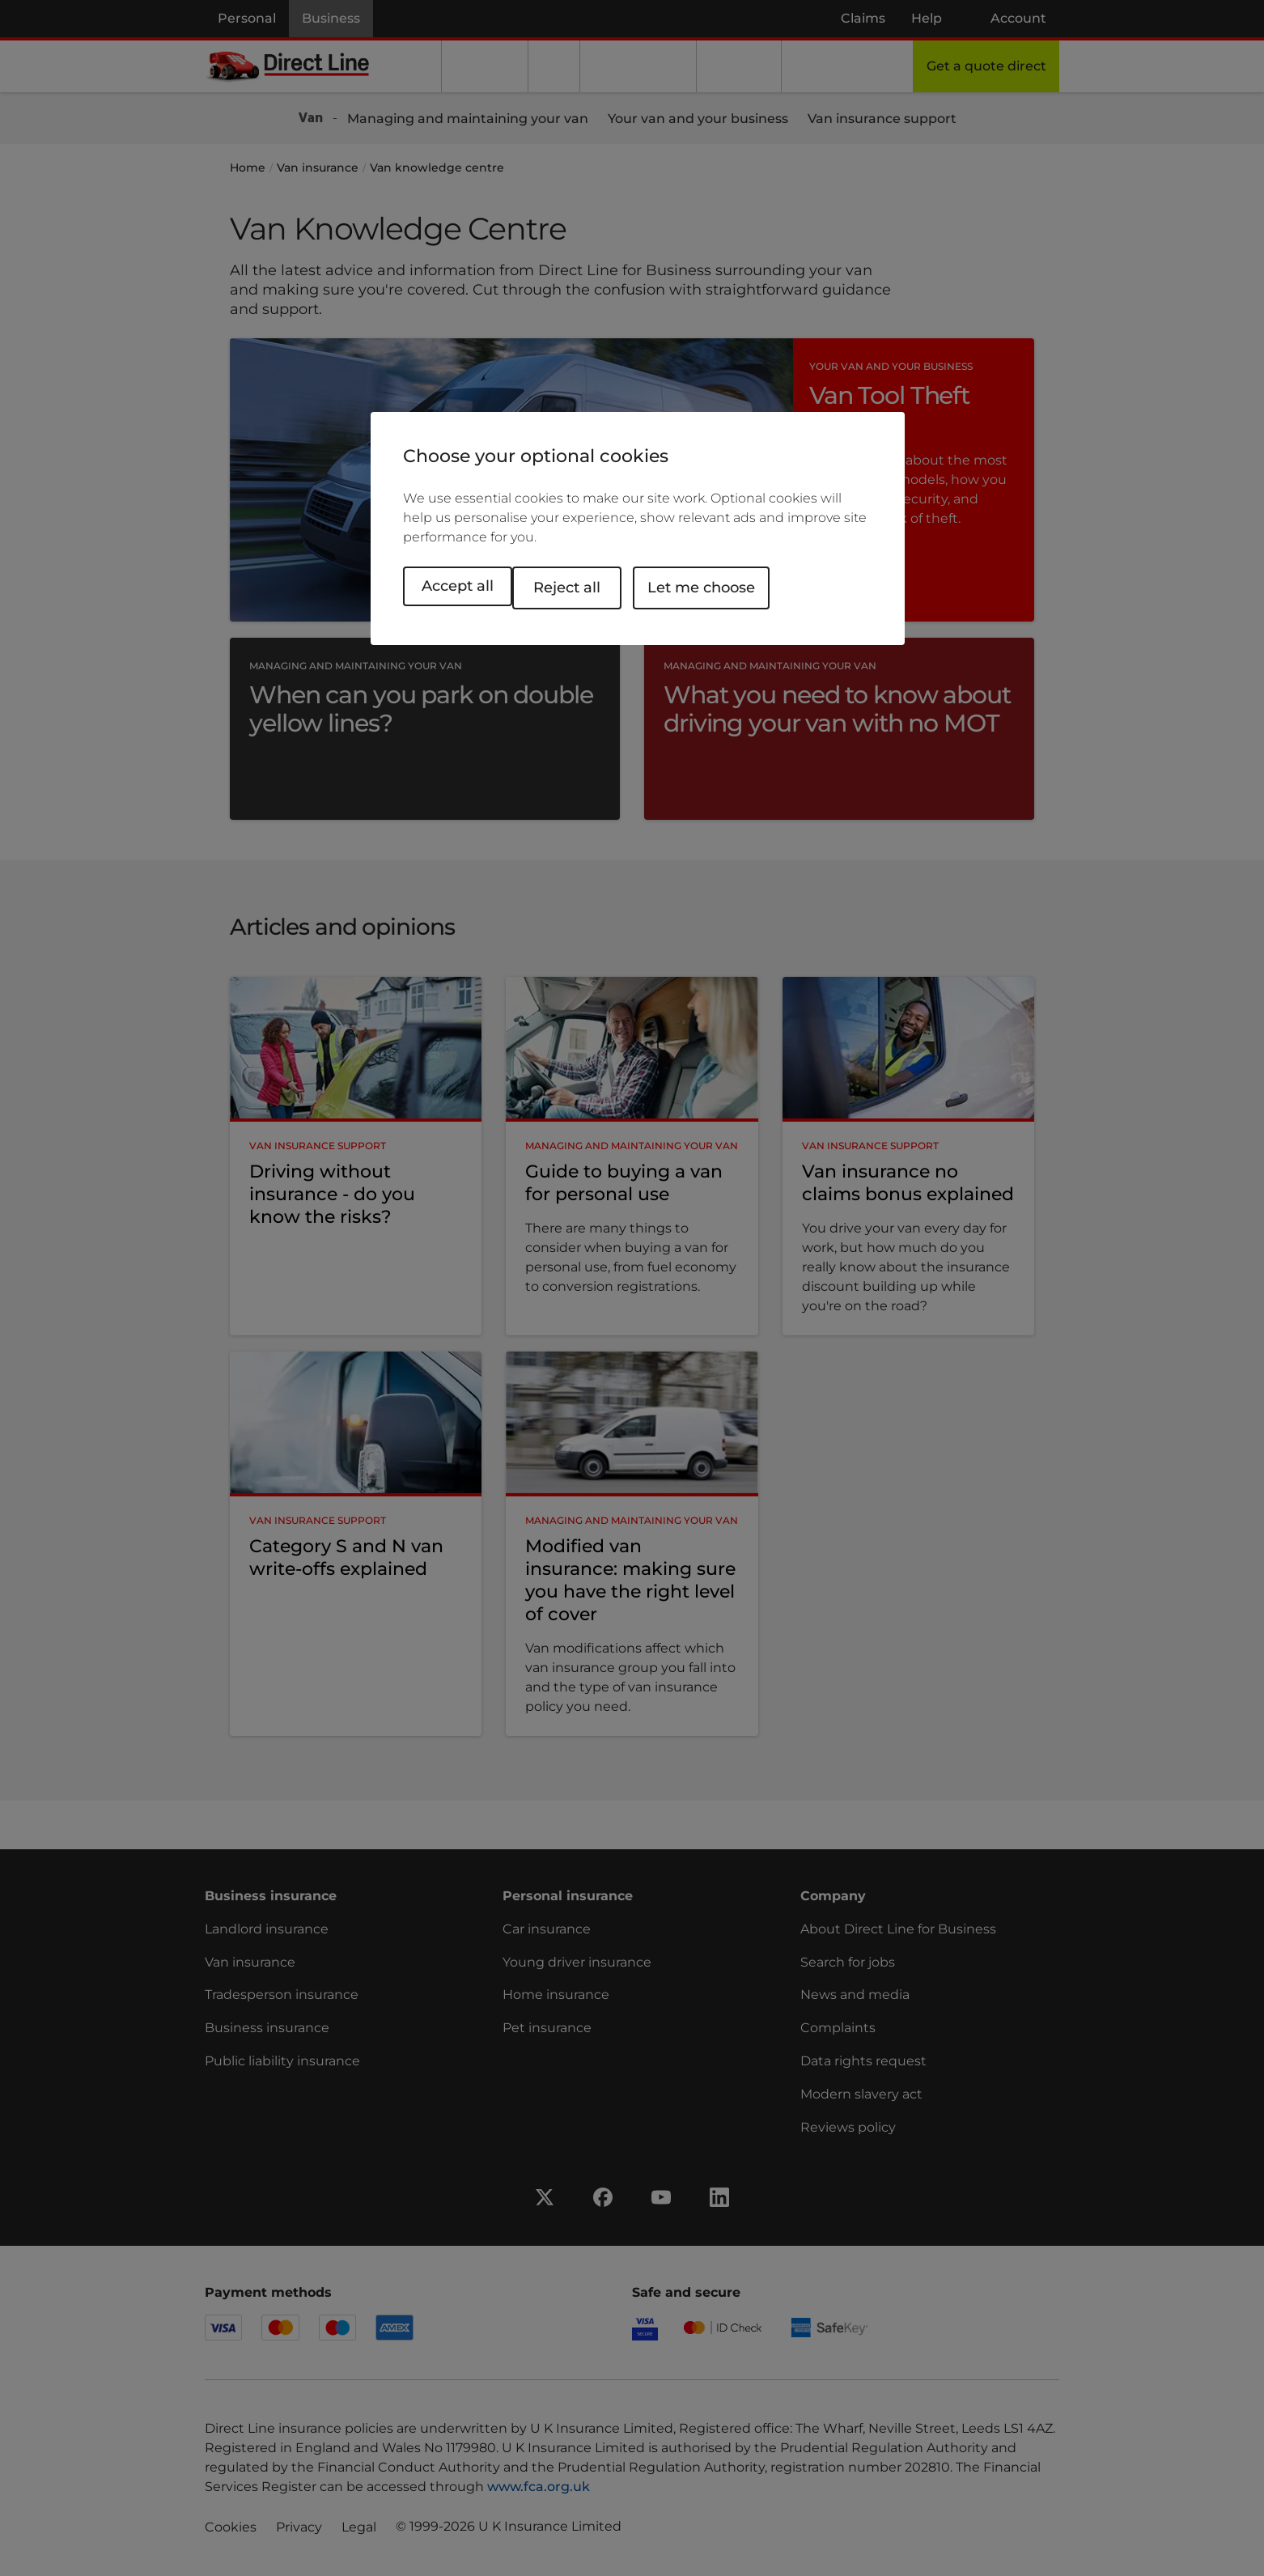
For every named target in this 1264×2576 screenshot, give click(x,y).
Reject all (586, 586)
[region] (638, 529)
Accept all (458, 586)
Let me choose (720, 586)
